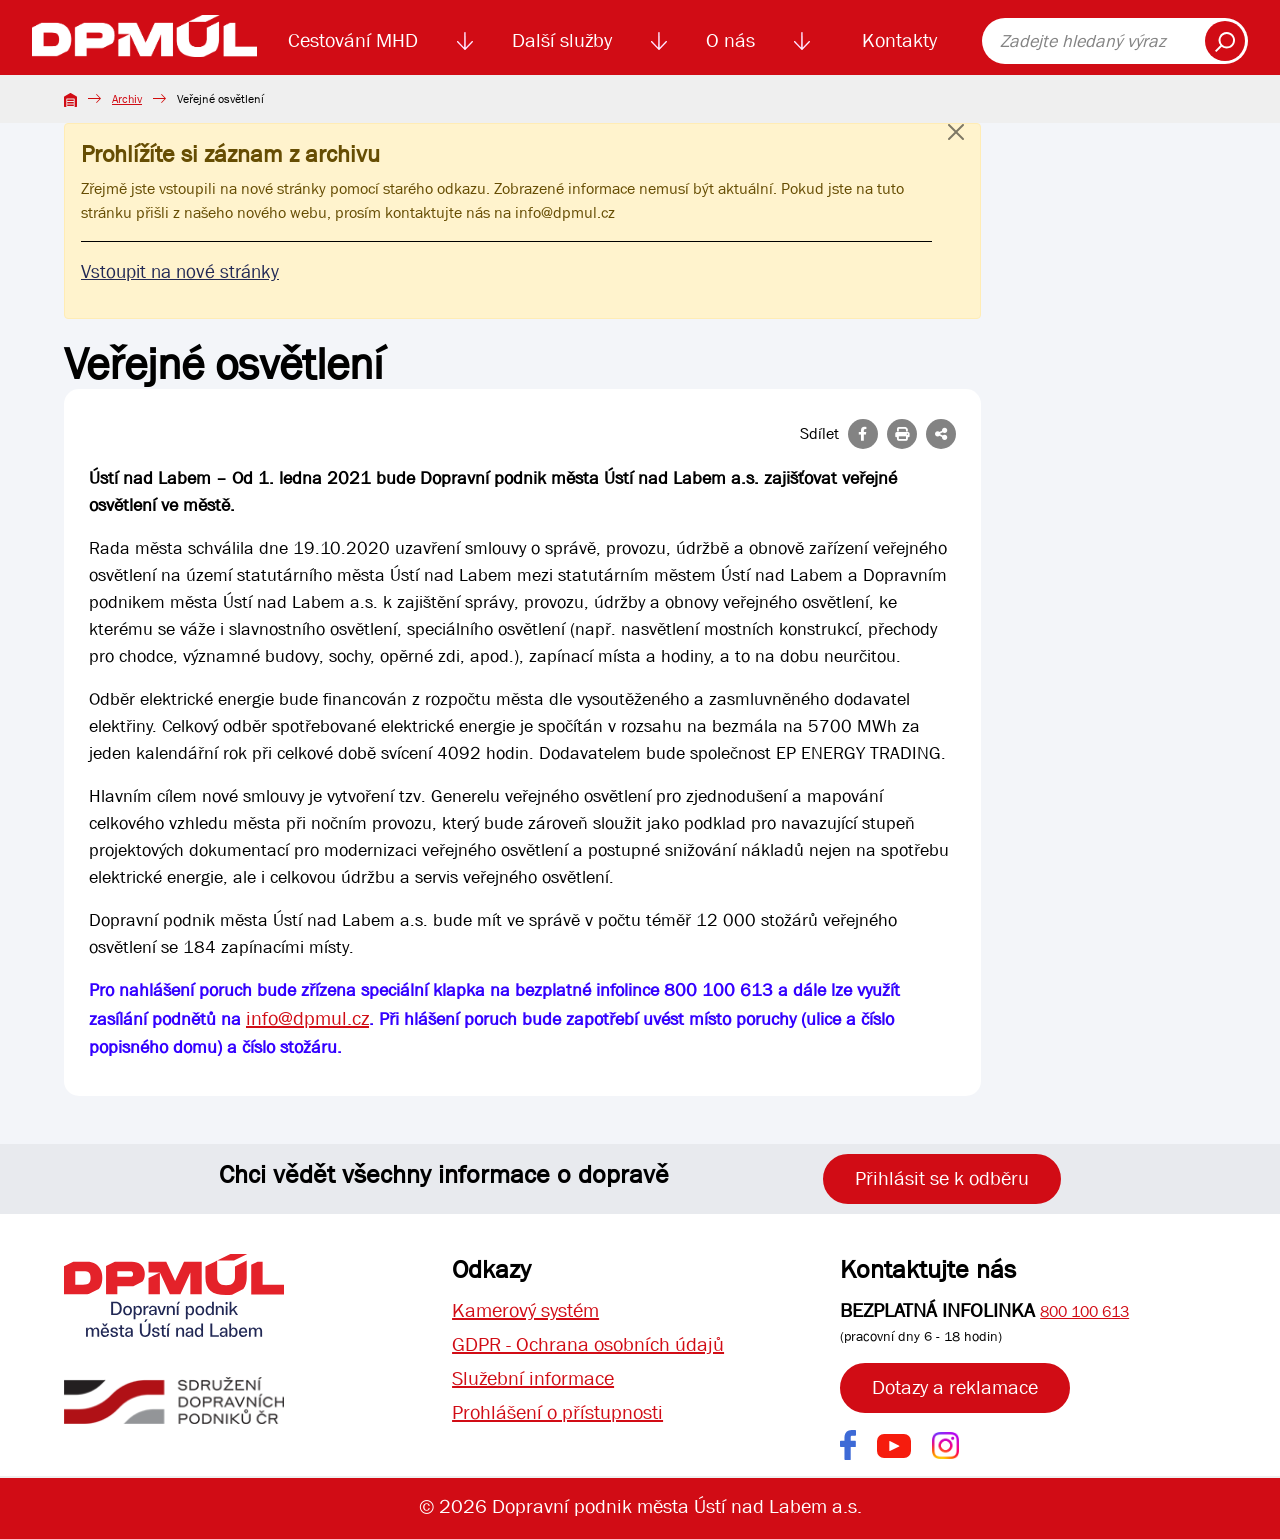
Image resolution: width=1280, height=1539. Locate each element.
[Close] (956, 152)
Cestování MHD (353, 40)
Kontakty (899, 40)
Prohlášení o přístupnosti (557, 1412)
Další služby (562, 40)
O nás (730, 40)
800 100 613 (1084, 1311)
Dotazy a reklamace (955, 1387)
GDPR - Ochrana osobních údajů (588, 1344)
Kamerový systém (525, 1310)
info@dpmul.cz (565, 212)
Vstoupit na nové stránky (180, 272)
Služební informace (533, 1378)
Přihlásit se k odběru (942, 1178)
